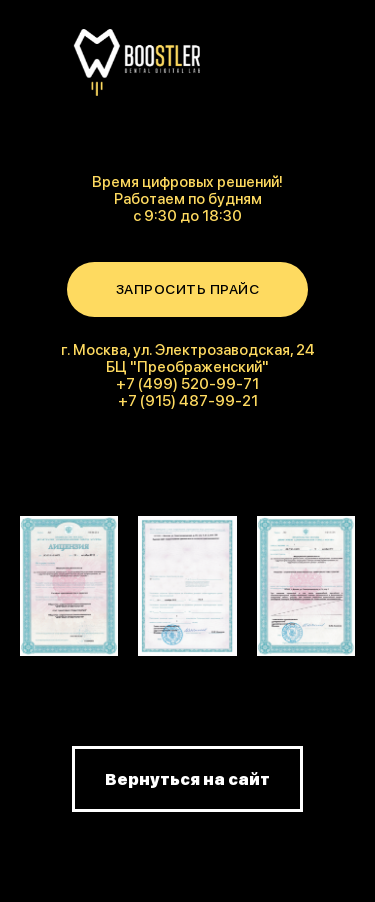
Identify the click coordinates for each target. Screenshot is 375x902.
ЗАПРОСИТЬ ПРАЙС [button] (188, 289)
